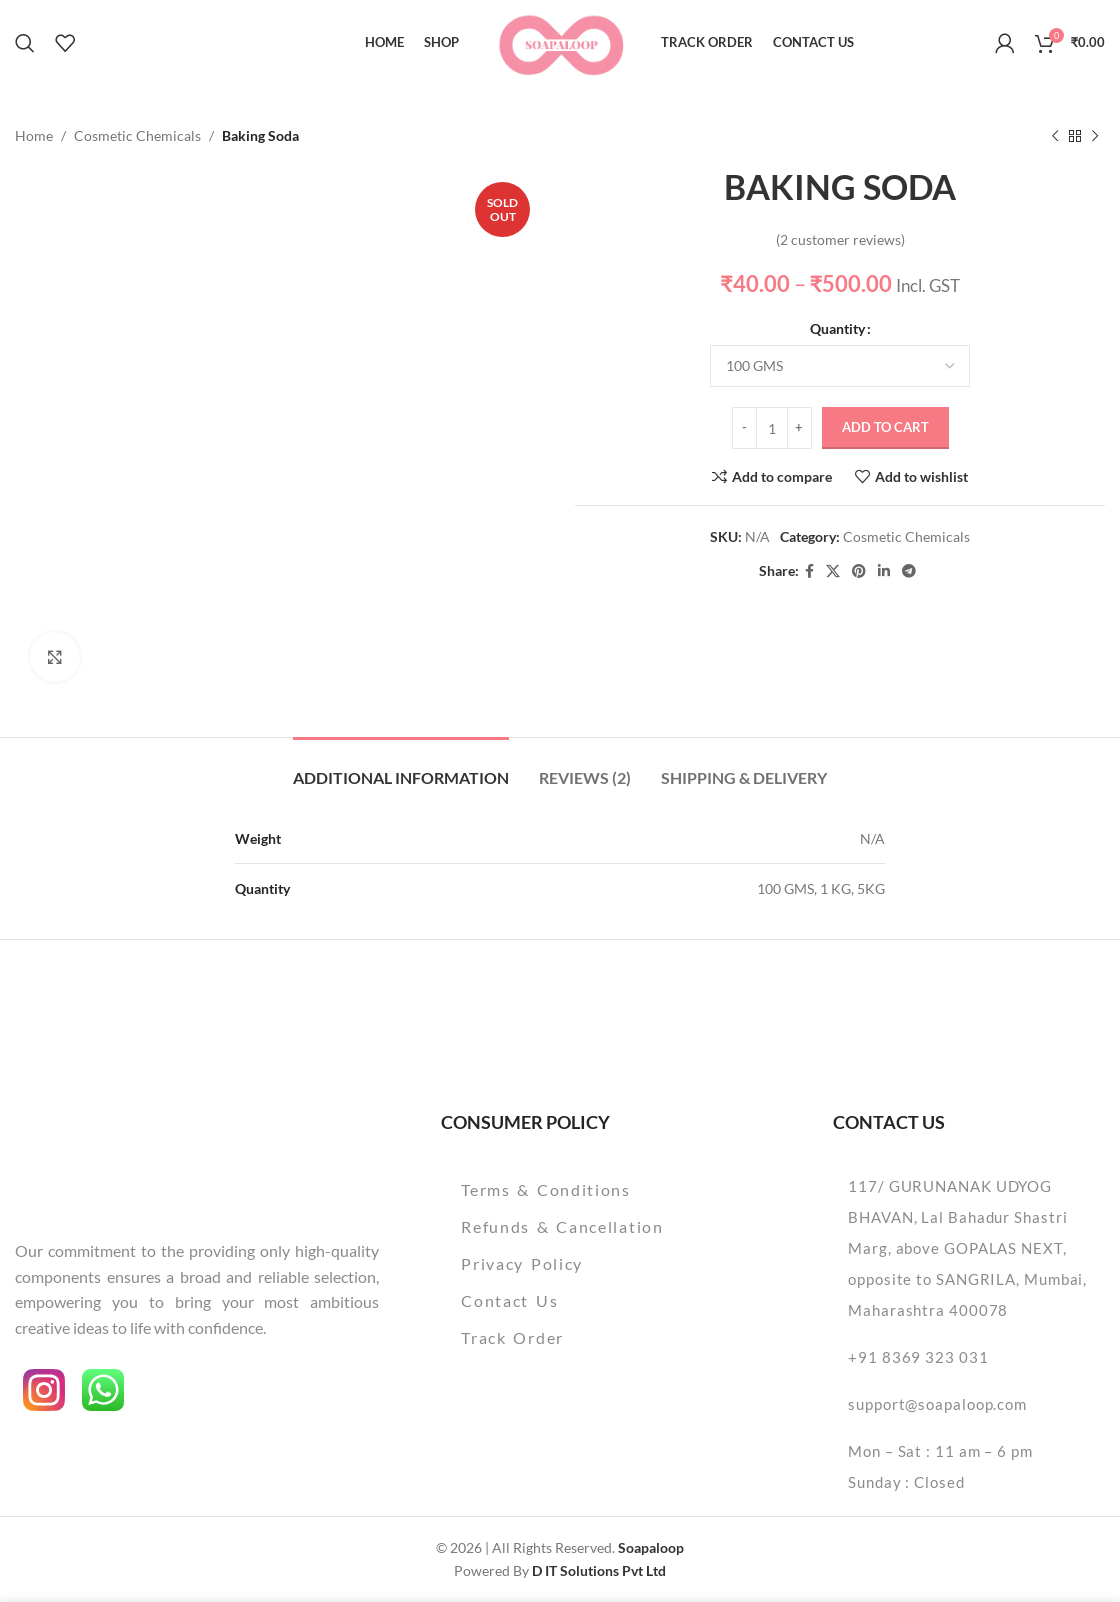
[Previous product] (1055, 136)
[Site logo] (560, 40)
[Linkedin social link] (884, 571)
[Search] (25, 43)
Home (34, 135)
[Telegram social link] (909, 571)
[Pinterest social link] (859, 571)
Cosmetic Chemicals (137, 135)
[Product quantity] (772, 429)
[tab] (401, 767)
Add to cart (885, 428)
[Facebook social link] (809, 571)
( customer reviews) (840, 239)
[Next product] (1095, 136)
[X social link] (833, 571)
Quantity (837, 328)
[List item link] (596, 1190)
